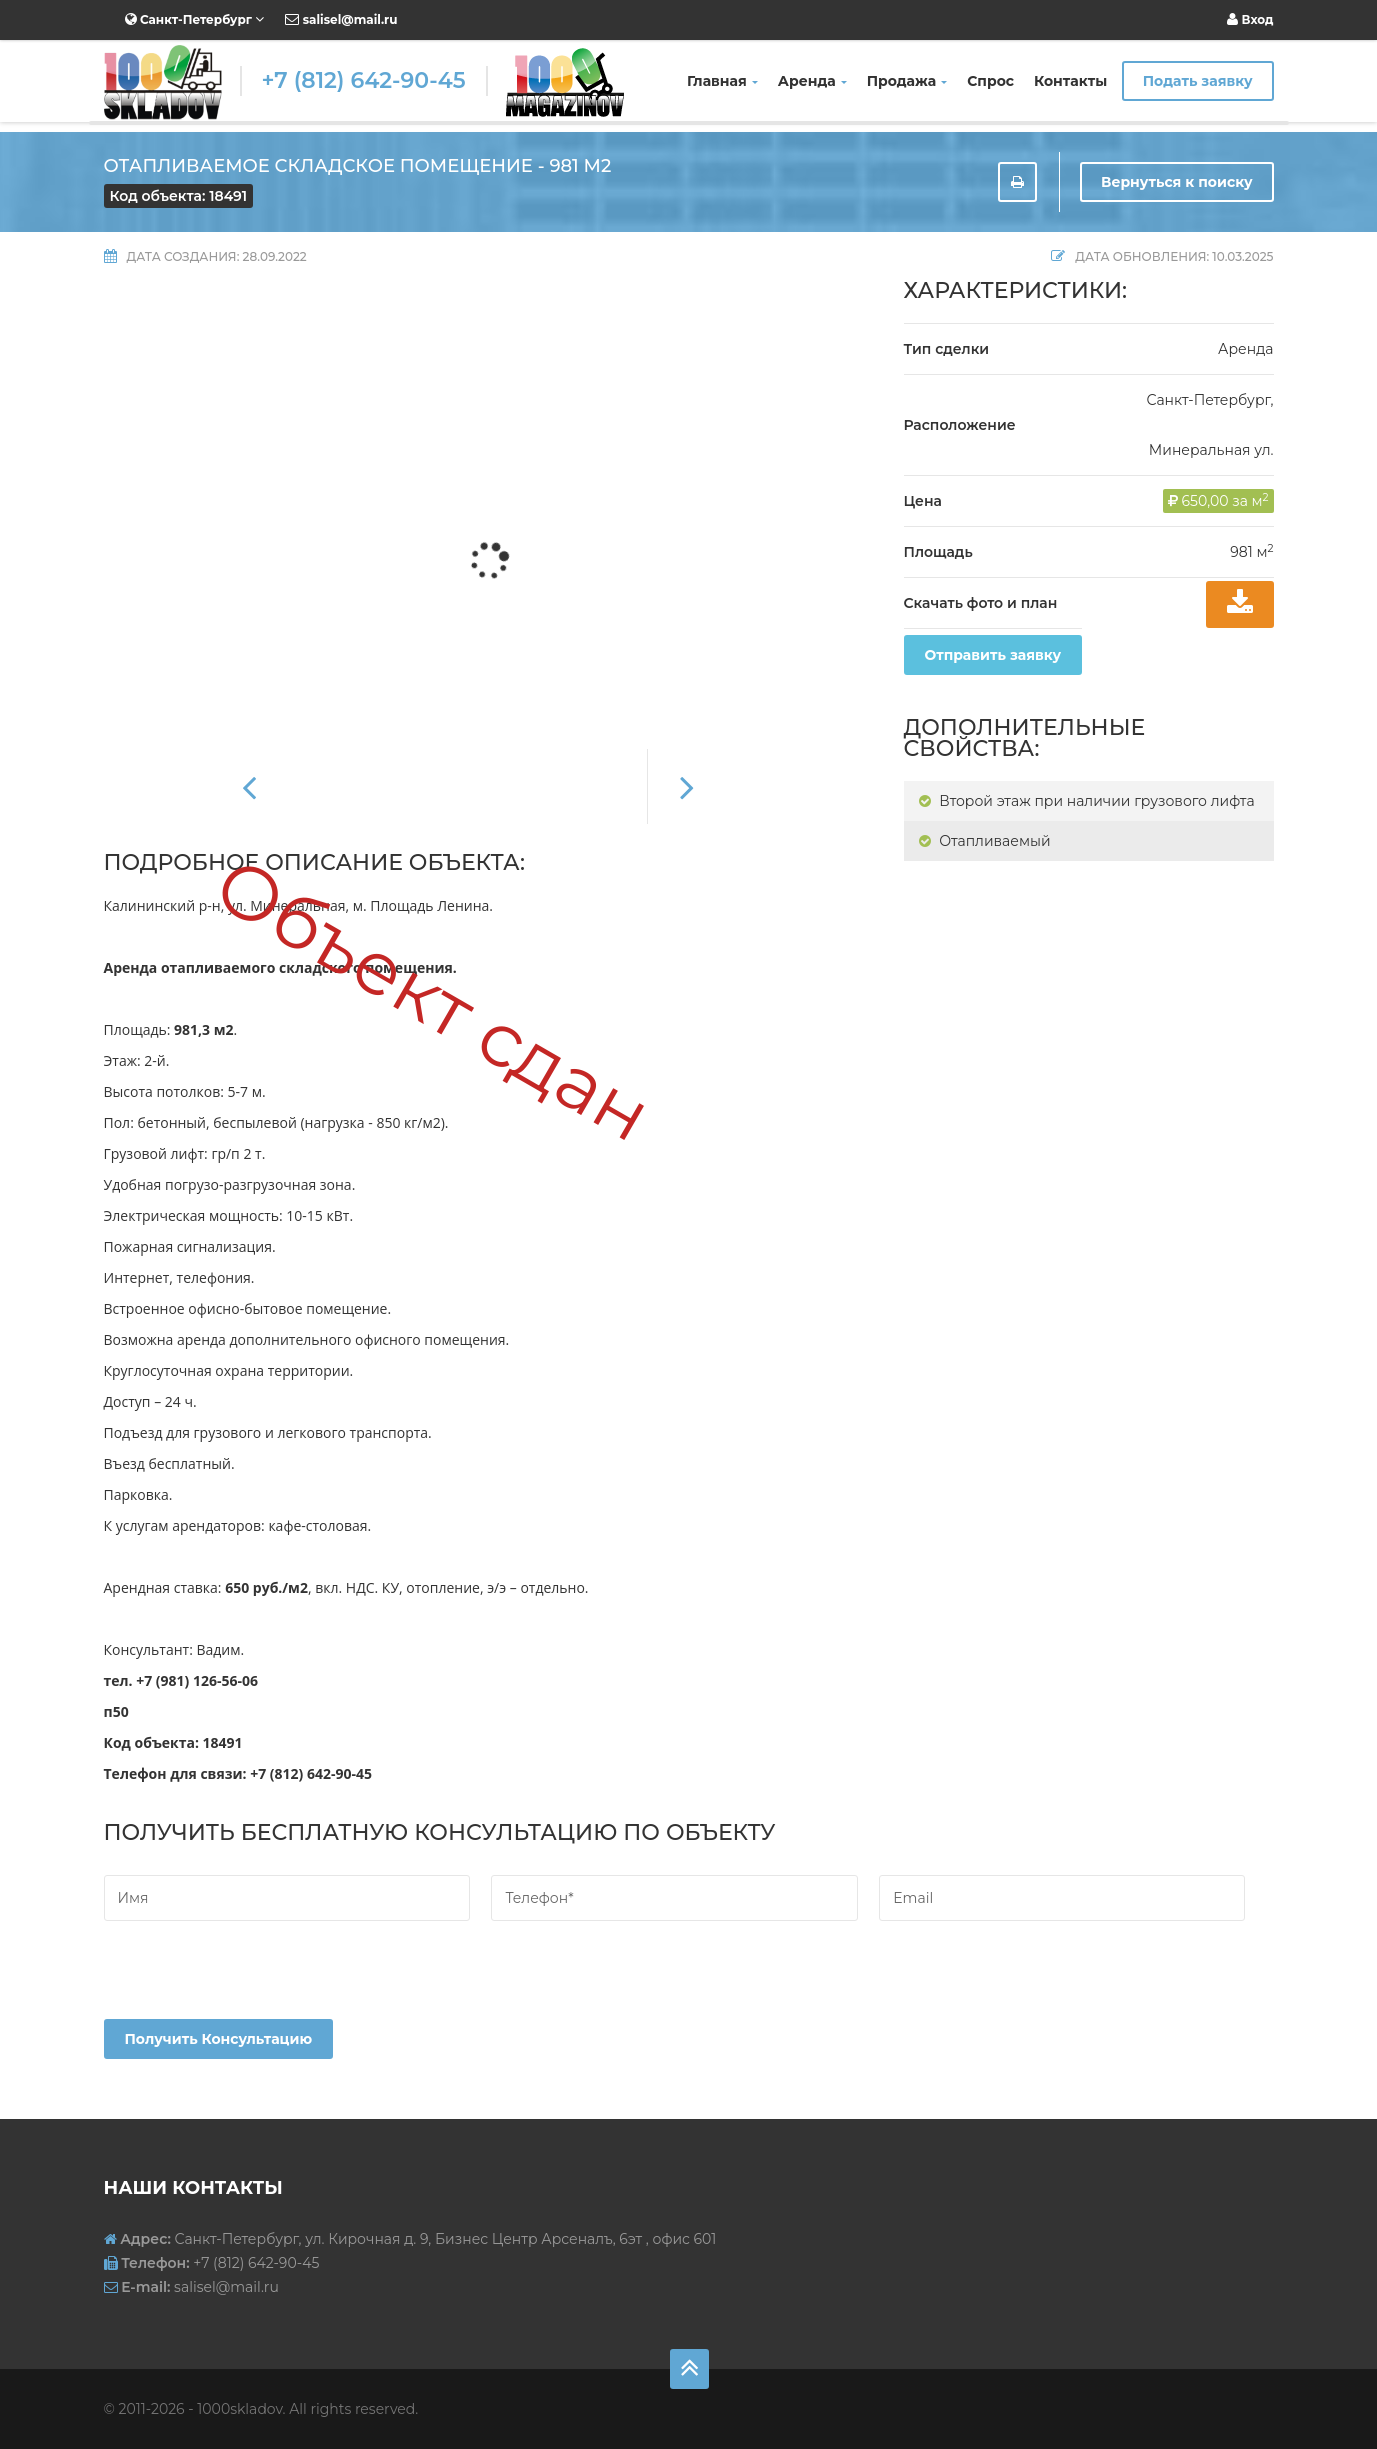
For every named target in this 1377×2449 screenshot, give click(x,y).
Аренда (812, 81)
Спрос (990, 81)
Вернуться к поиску (1177, 182)
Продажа (907, 81)
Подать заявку (1198, 81)
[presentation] (256, 1980)
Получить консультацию (219, 2039)
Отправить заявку (993, 655)
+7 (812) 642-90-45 (364, 80)
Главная (722, 81)
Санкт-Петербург (195, 19)
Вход (1250, 19)
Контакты (1070, 81)
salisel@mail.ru (341, 19)
